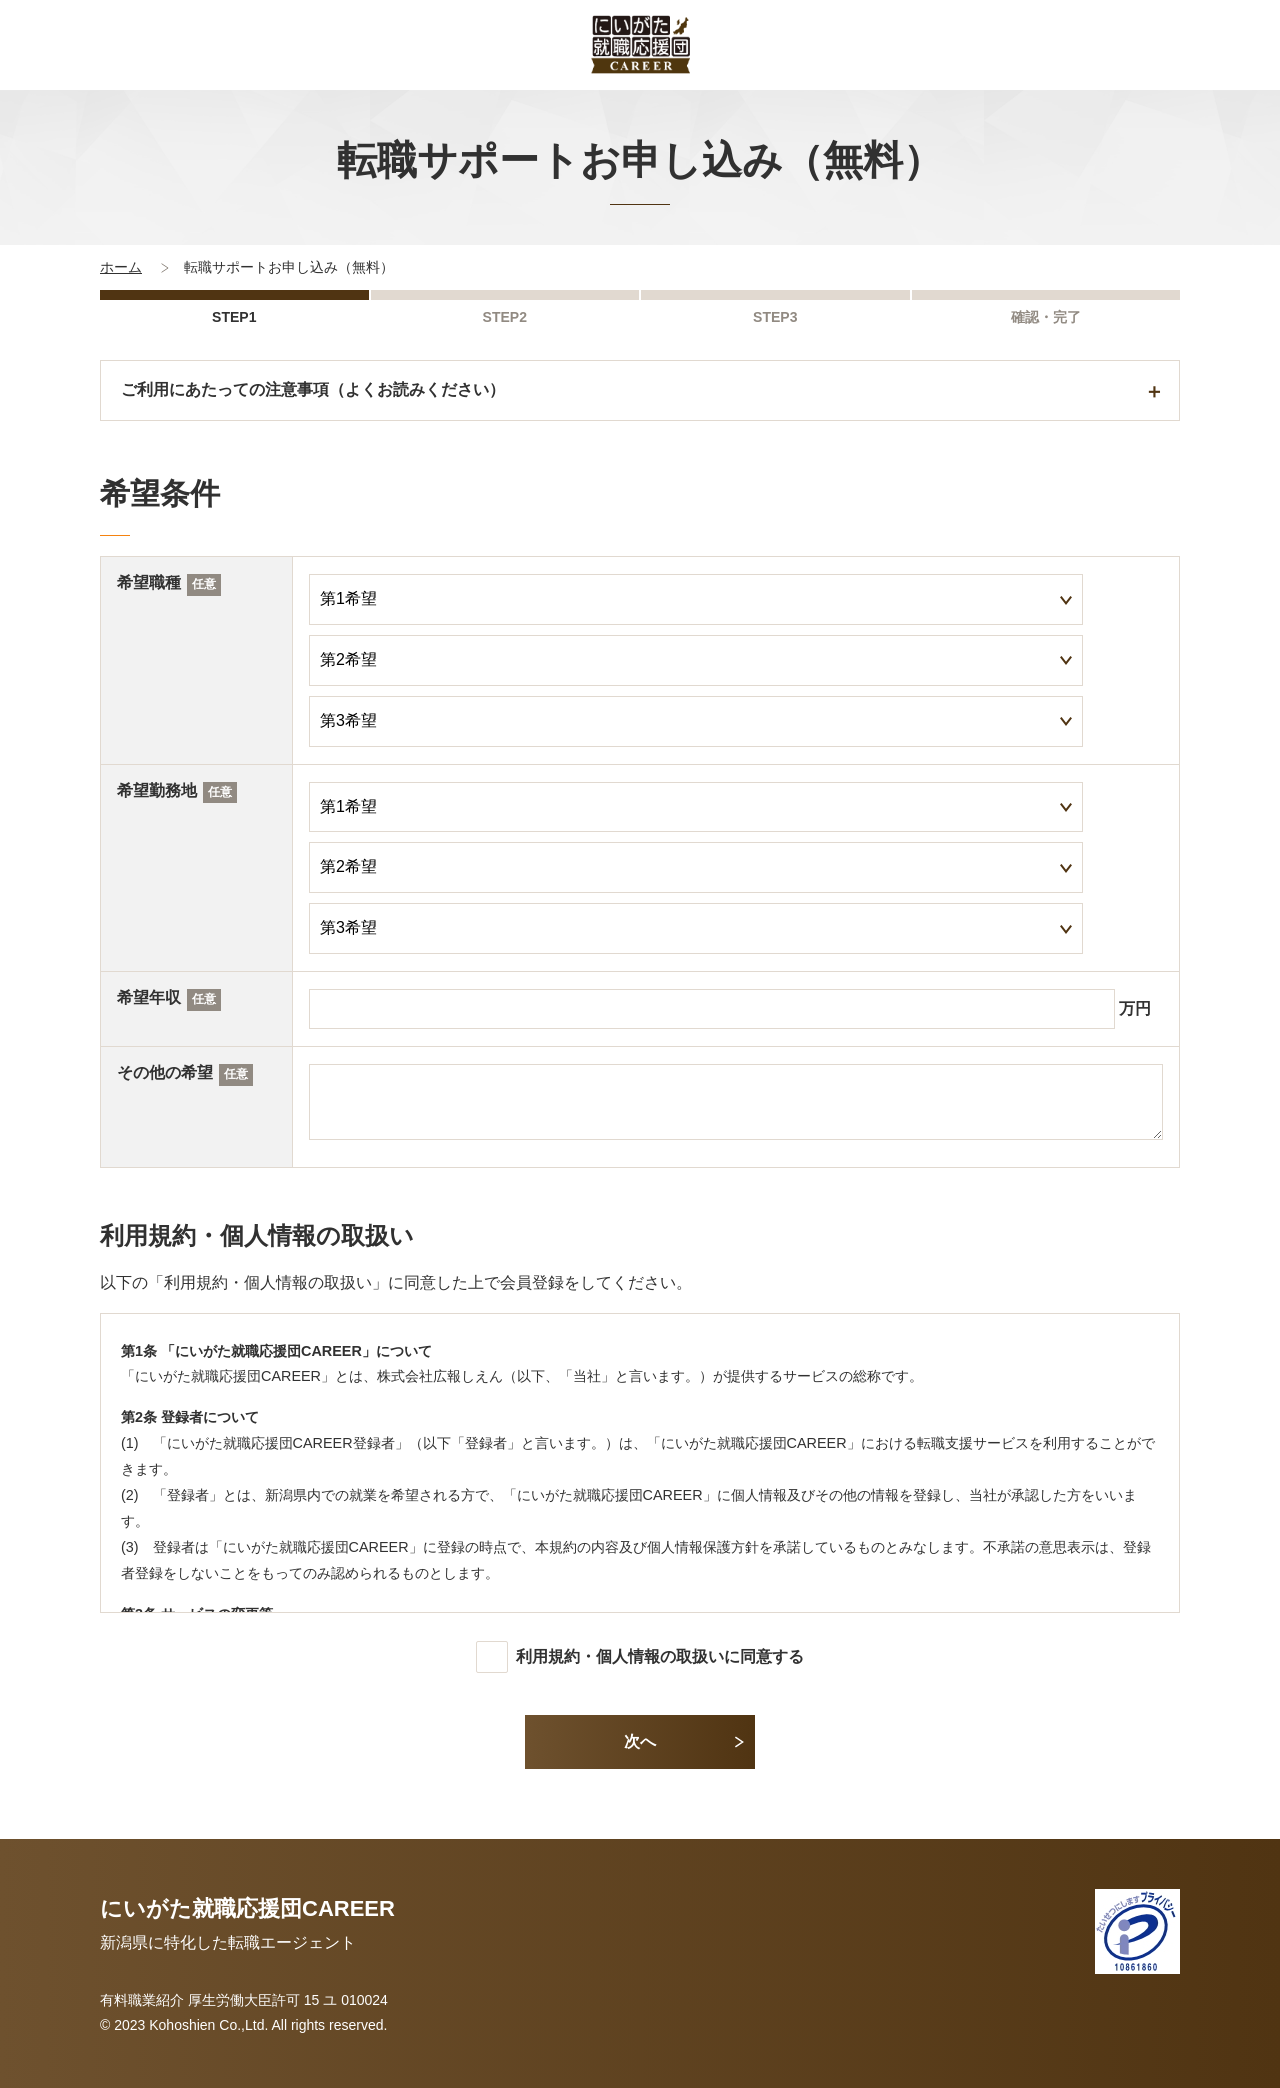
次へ (640, 1741)
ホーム (121, 267)
